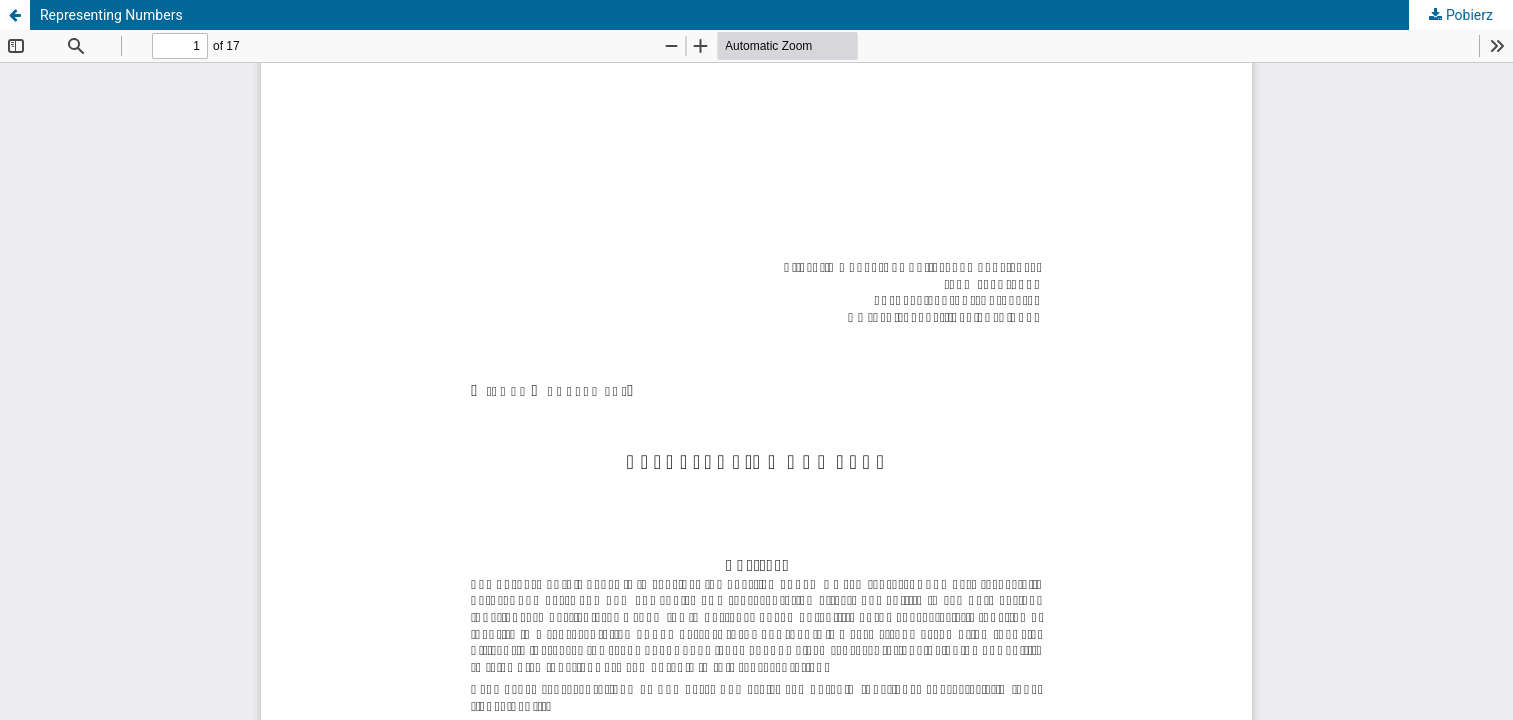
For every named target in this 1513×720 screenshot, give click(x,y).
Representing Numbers (111, 15)
